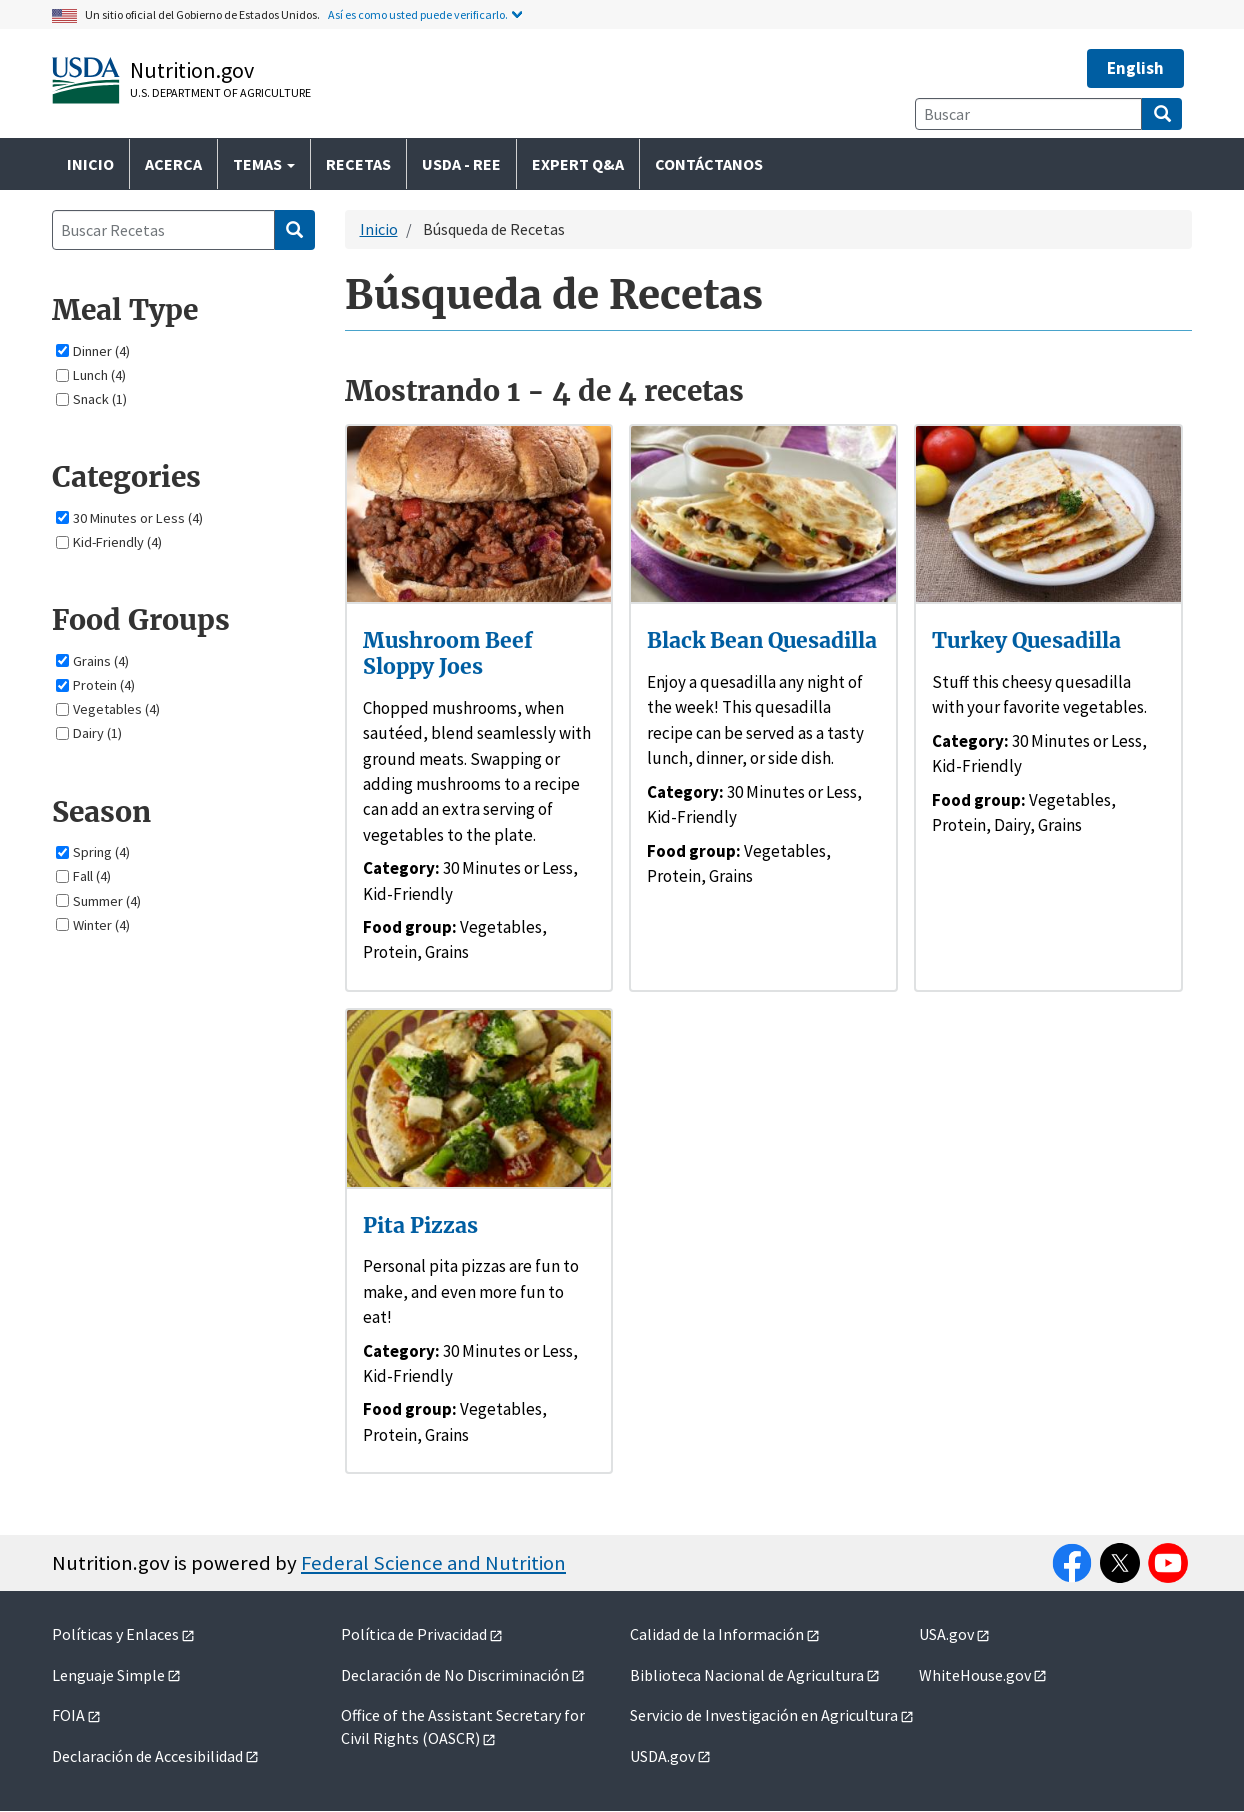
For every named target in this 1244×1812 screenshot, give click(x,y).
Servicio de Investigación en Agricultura (764, 1715)
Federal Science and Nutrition (433, 1563)
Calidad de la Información (717, 1634)
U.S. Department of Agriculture (220, 92)
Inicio (90, 164)
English (1135, 68)
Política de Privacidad (414, 1634)
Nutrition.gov (192, 70)
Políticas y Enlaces (115, 1634)
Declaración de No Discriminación (455, 1675)
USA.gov (946, 1634)
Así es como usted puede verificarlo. (418, 14)
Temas (264, 164)
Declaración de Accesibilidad (147, 1756)
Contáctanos (709, 164)
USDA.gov (662, 1756)
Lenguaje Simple (108, 1675)
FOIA (68, 1715)
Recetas (358, 164)
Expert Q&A (578, 164)
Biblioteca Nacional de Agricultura (747, 1675)
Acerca (173, 164)
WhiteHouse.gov (975, 1675)
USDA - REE (461, 164)
